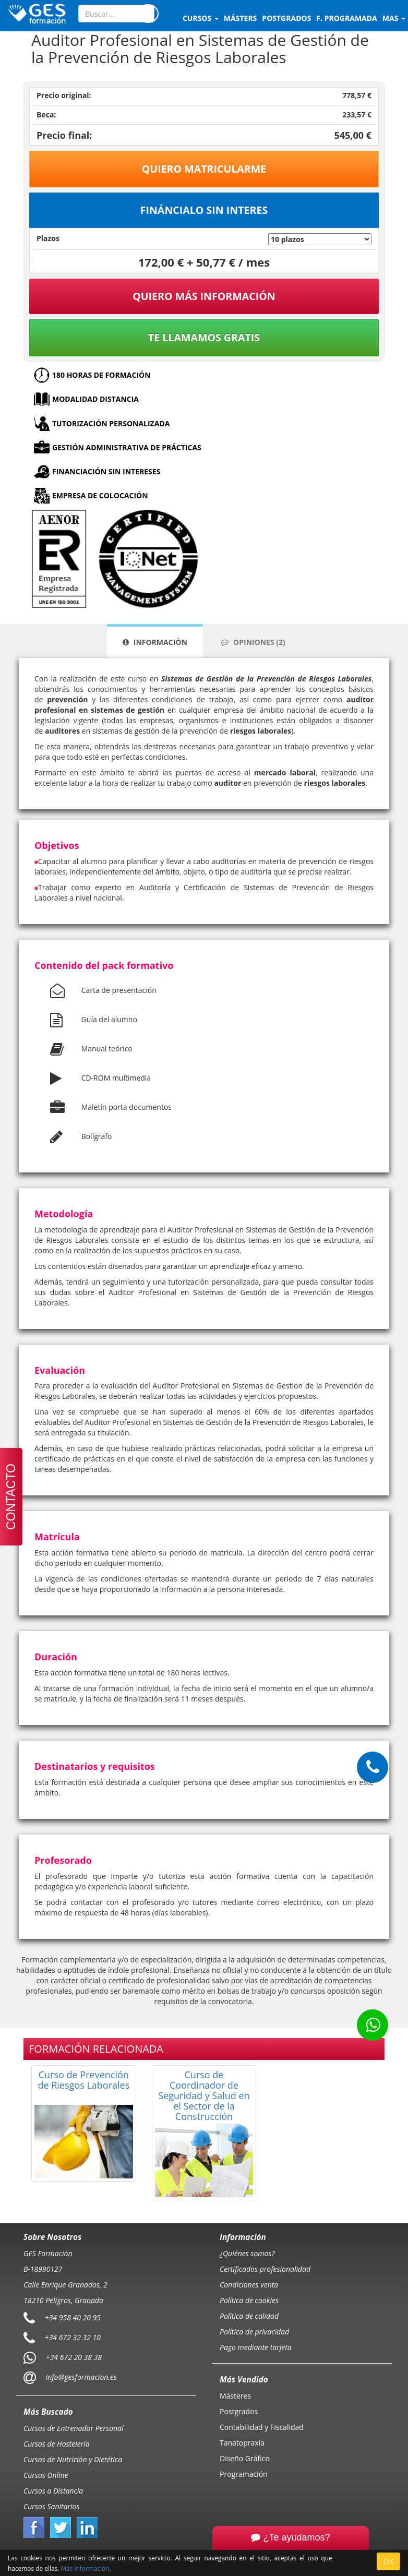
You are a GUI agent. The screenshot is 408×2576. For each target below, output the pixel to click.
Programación (244, 2474)
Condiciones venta (249, 2285)
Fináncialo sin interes (204, 210)
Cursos (201, 18)
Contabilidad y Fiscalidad (262, 2427)
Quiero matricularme (204, 169)
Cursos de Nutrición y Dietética (72, 2459)
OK (388, 2561)
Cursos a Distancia (53, 2491)
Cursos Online (45, 2475)
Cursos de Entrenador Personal (73, 2428)
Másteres (235, 2396)
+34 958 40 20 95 (73, 2317)
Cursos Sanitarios (51, 2506)
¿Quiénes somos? (247, 2253)
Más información (85, 2568)
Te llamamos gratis (204, 337)
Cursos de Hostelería (56, 2444)
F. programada (346, 18)
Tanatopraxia (242, 2443)
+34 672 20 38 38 (74, 2357)
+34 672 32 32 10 (73, 2337)
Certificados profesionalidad (265, 2269)
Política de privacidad (254, 2332)
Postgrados (239, 2411)
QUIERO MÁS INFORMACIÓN (204, 296)
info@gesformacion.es (80, 2377)
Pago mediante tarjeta (256, 2347)
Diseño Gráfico (245, 2458)
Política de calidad (249, 2316)
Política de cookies (249, 2300)
